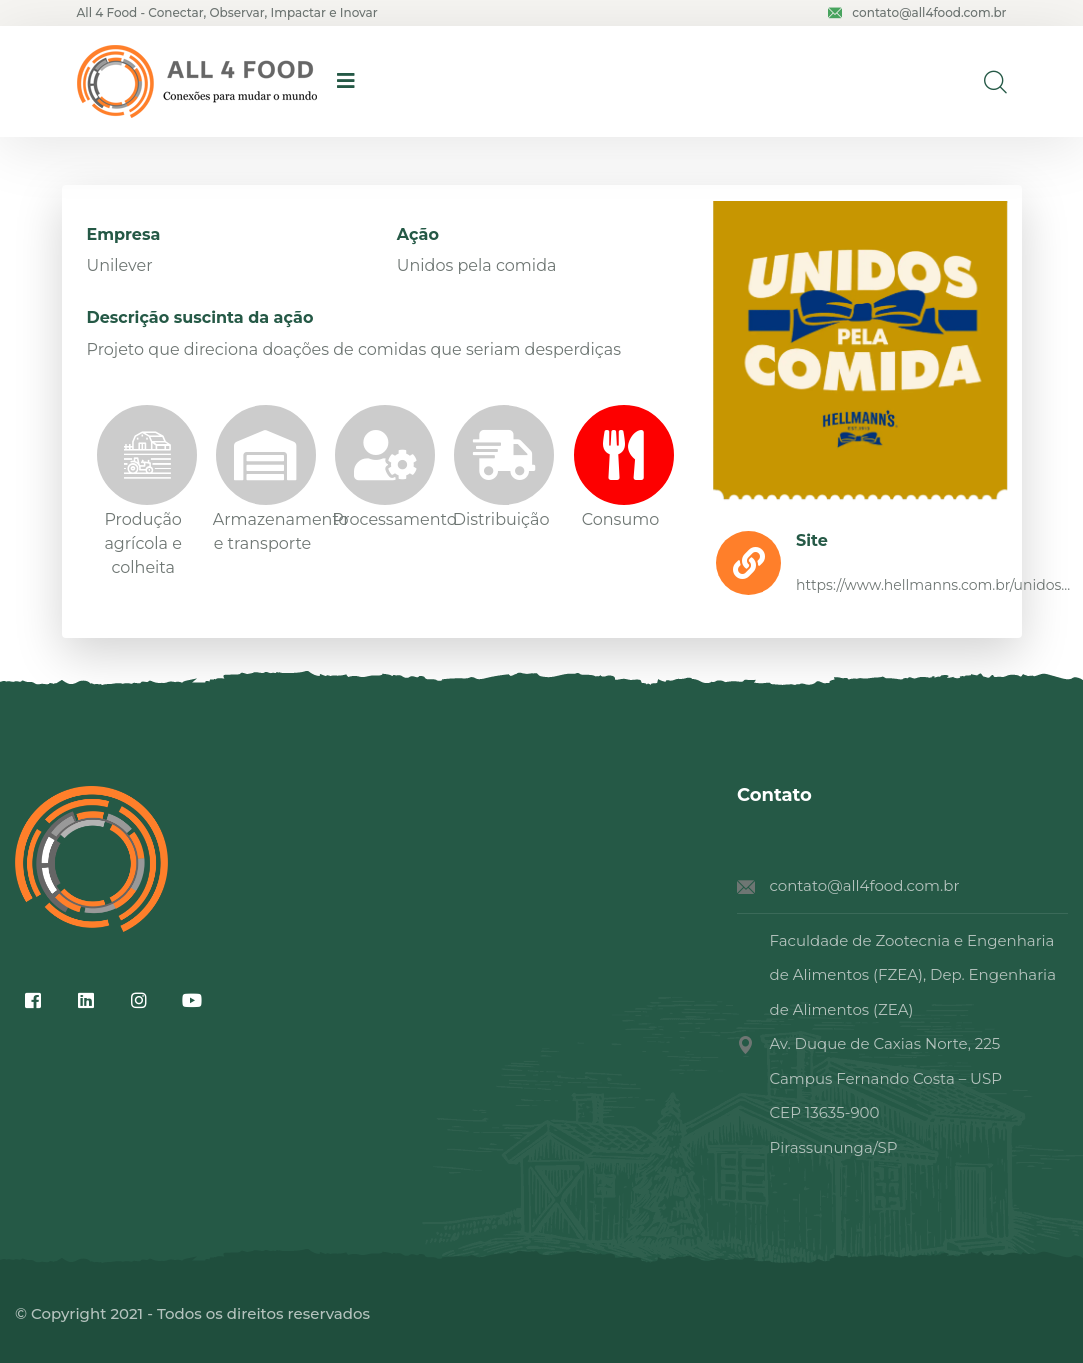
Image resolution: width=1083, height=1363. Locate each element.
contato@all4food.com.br (917, 12)
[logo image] (197, 81)
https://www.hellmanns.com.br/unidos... (933, 585)
